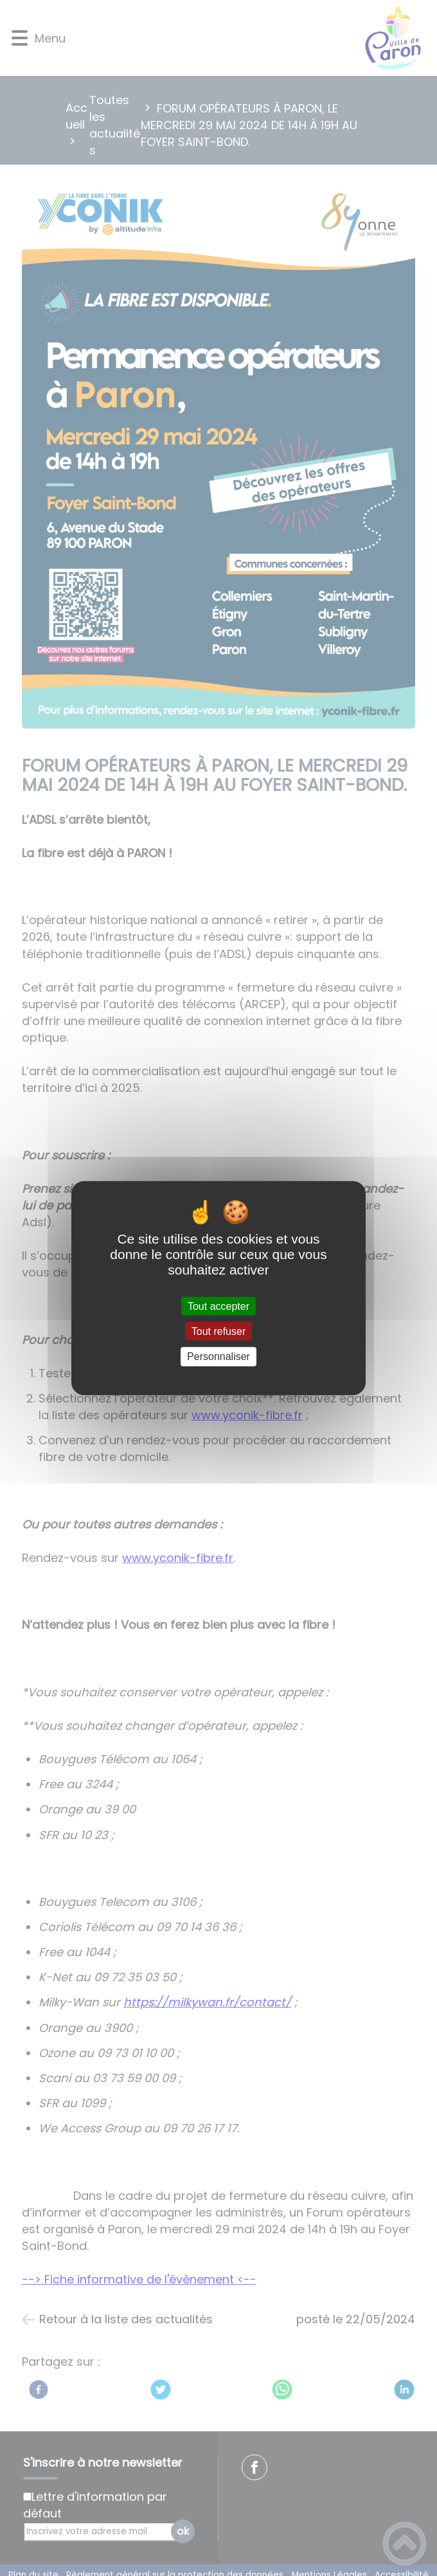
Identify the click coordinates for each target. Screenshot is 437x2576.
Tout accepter (218, 1306)
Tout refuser (218, 1331)
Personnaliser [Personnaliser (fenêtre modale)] (218, 1356)
